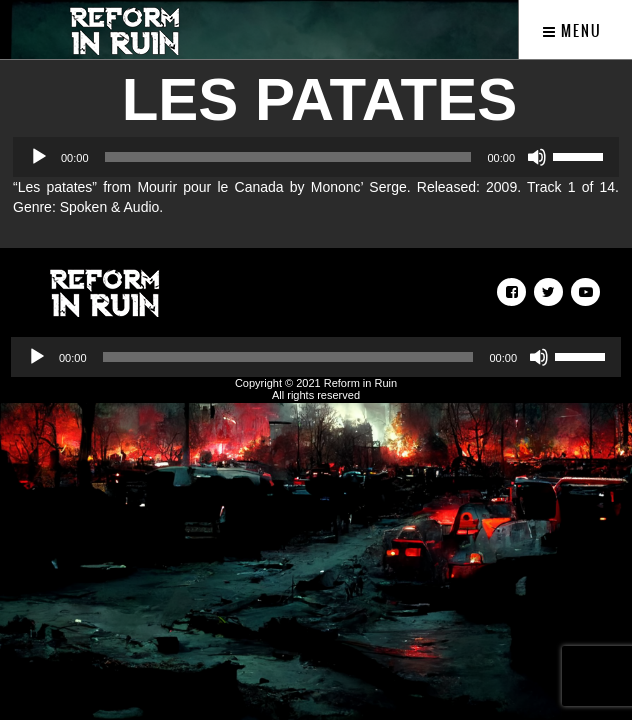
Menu (572, 31)
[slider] (288, 157)
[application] (316, 157)
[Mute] (537, 157)
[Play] (39, 157)
